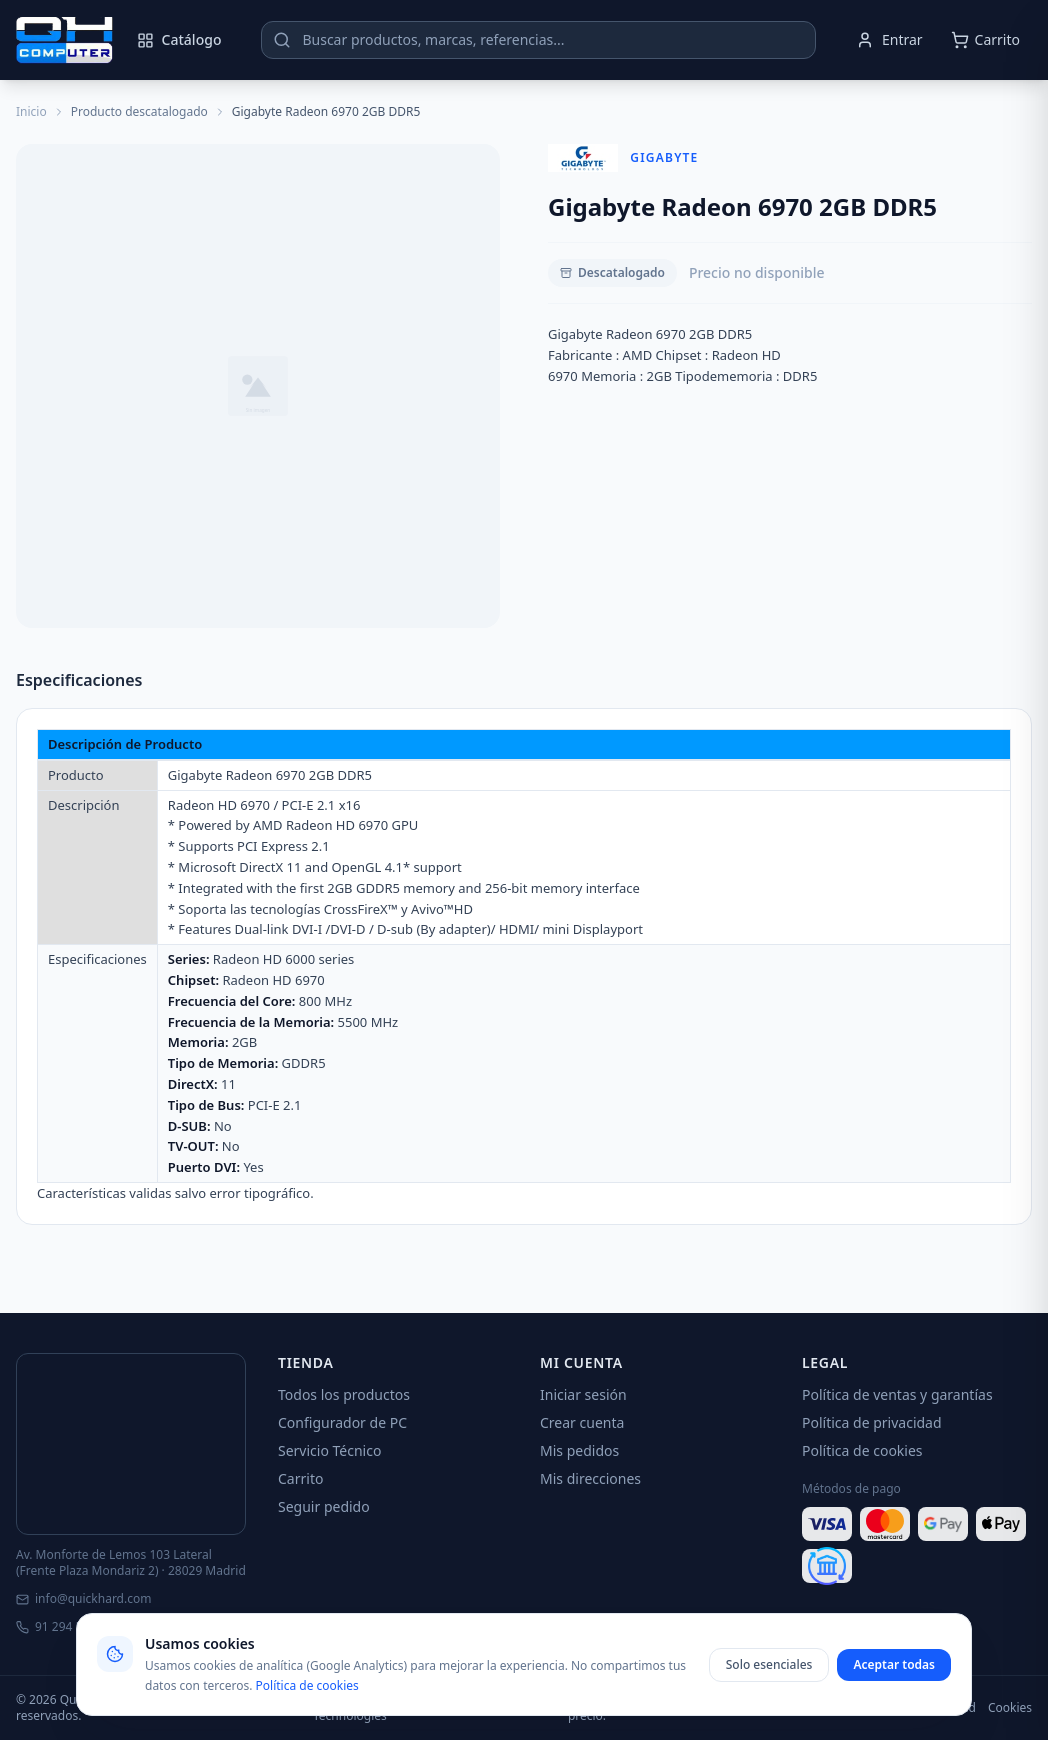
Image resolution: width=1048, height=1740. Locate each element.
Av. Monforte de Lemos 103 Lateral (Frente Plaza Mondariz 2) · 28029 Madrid (131, 1563)
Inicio (31, 112)
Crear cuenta (582, 1422)
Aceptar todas (894, 1664)
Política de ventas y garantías (897, 1394)
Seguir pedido (324, 1506)
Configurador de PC (342, 1422)
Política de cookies (862, 1450)
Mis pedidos (579, 1450)
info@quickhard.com (83, 1599)
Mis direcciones (590, 1478)
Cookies (1010, 1708)
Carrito (300, 1478)
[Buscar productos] (538, 40)
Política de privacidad (872, 1422)
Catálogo (179, 39)
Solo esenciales (769, 1664)
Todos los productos (344, 1394)
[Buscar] (282, 40)
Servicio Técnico (329, 1450)
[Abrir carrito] (985, 40)
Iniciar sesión (583, 1394)
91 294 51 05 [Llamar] (61, 1627)
